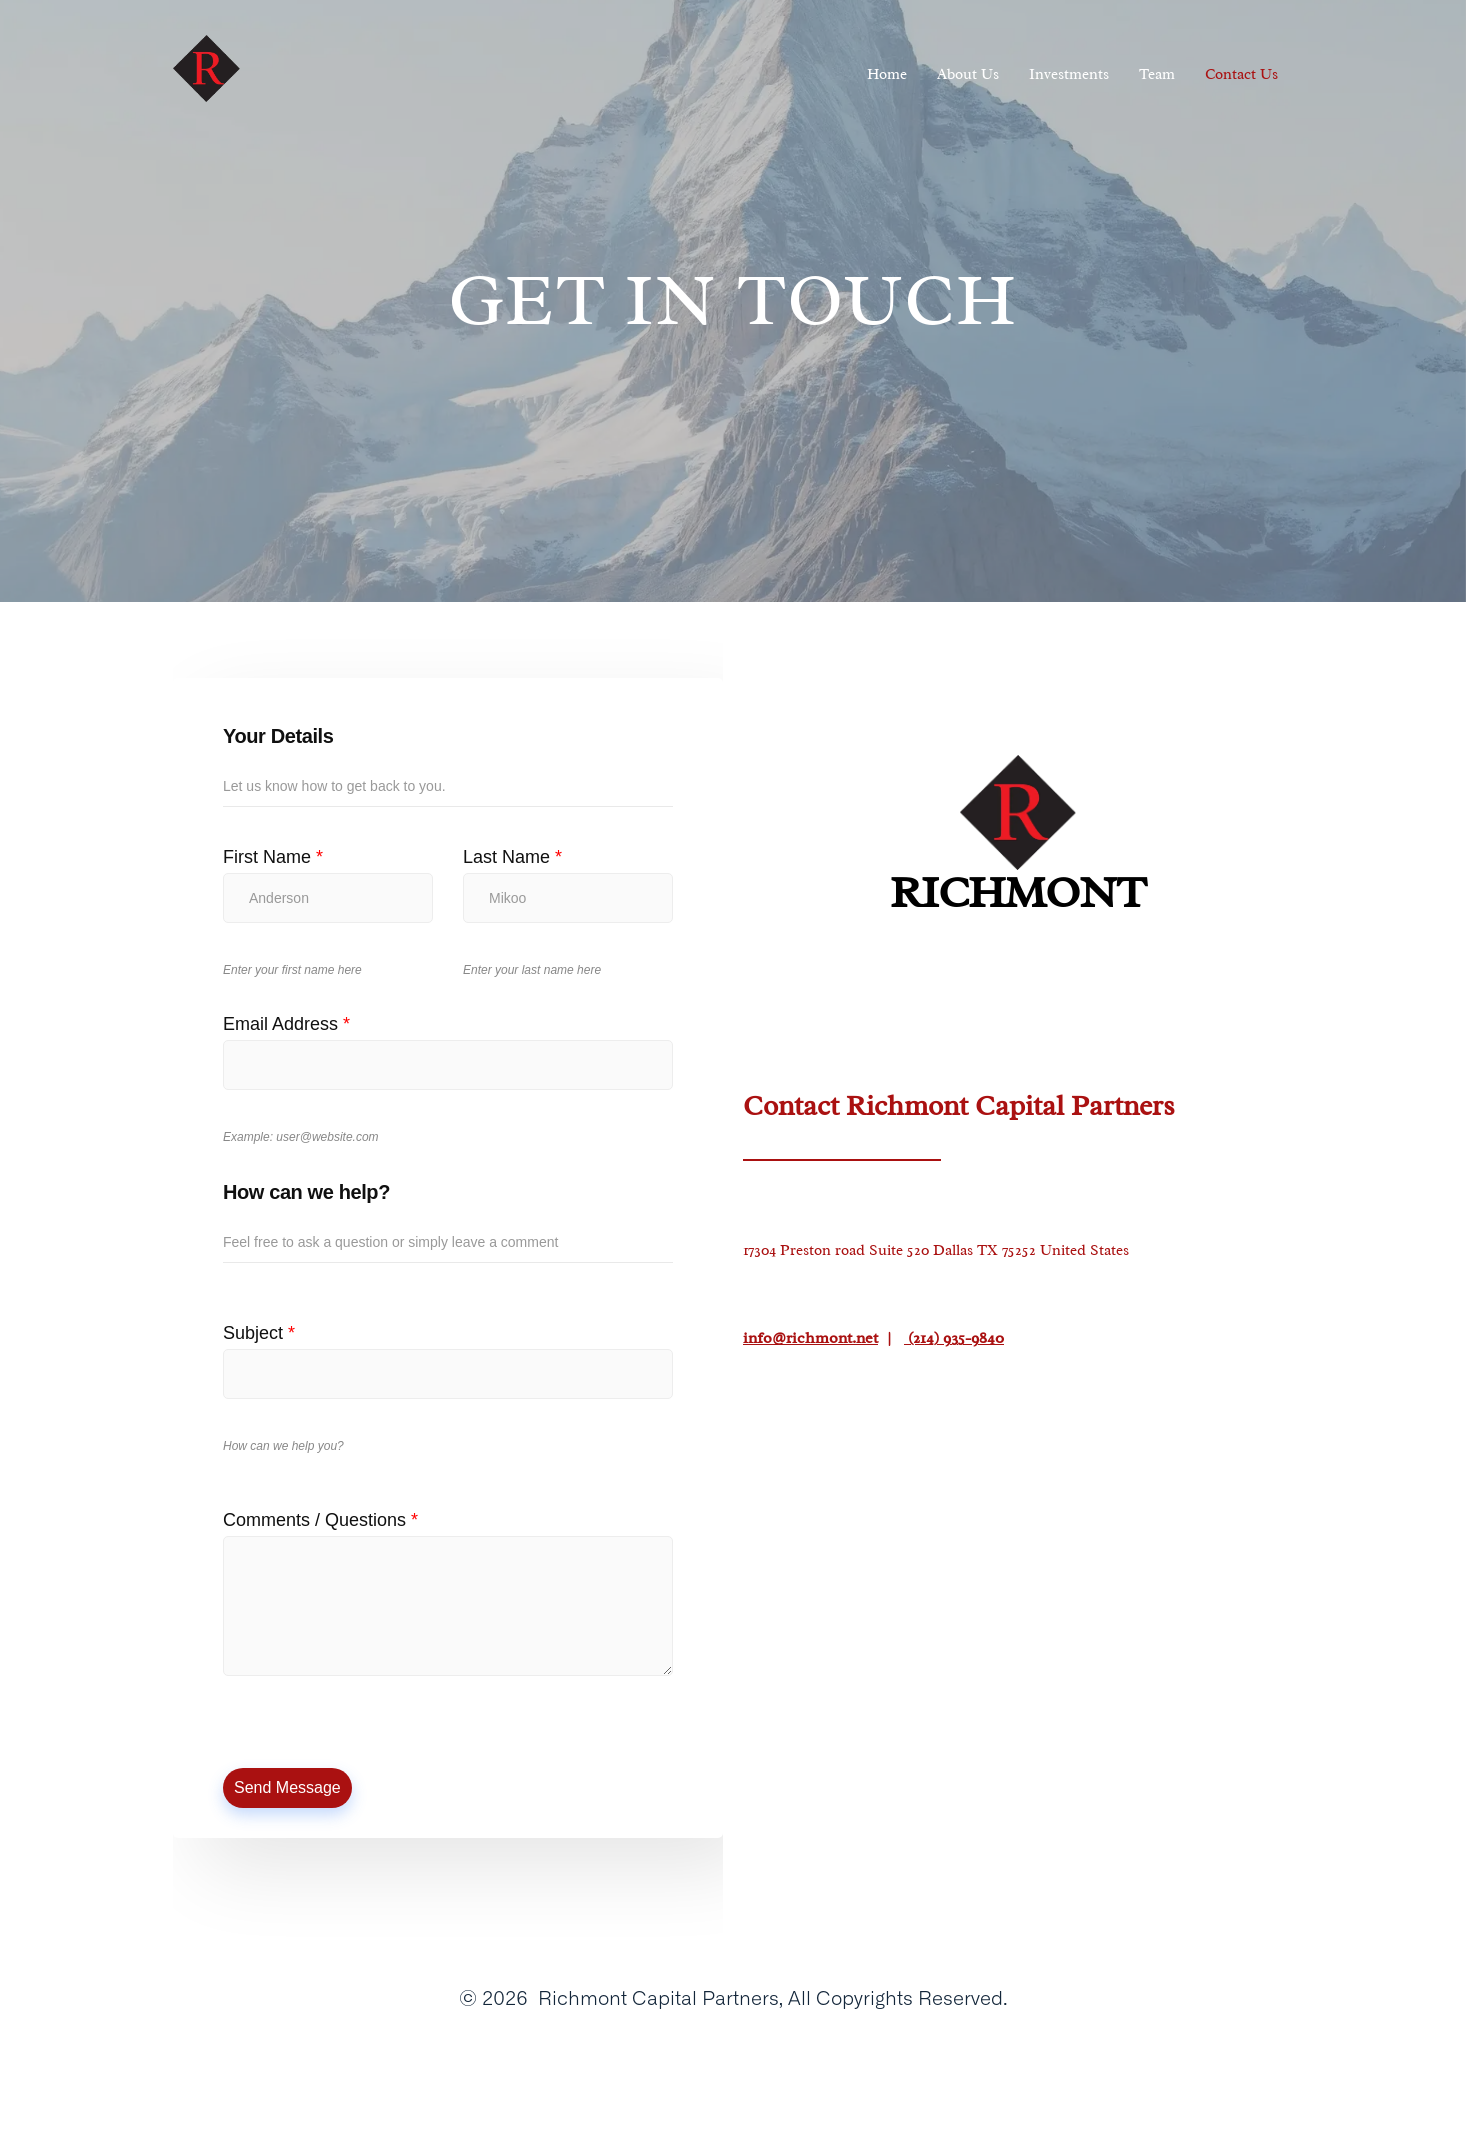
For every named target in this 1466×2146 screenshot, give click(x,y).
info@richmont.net (810, 1338)
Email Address (286, 1024)
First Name (273, 857)
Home (887, 74)
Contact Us (1241, 74)
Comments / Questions (320, 1520)
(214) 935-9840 (954, 1338)
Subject (259, 1333)
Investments (1069, 74)
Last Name (512, 857)
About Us (968, 74)
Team (1157, 74)
